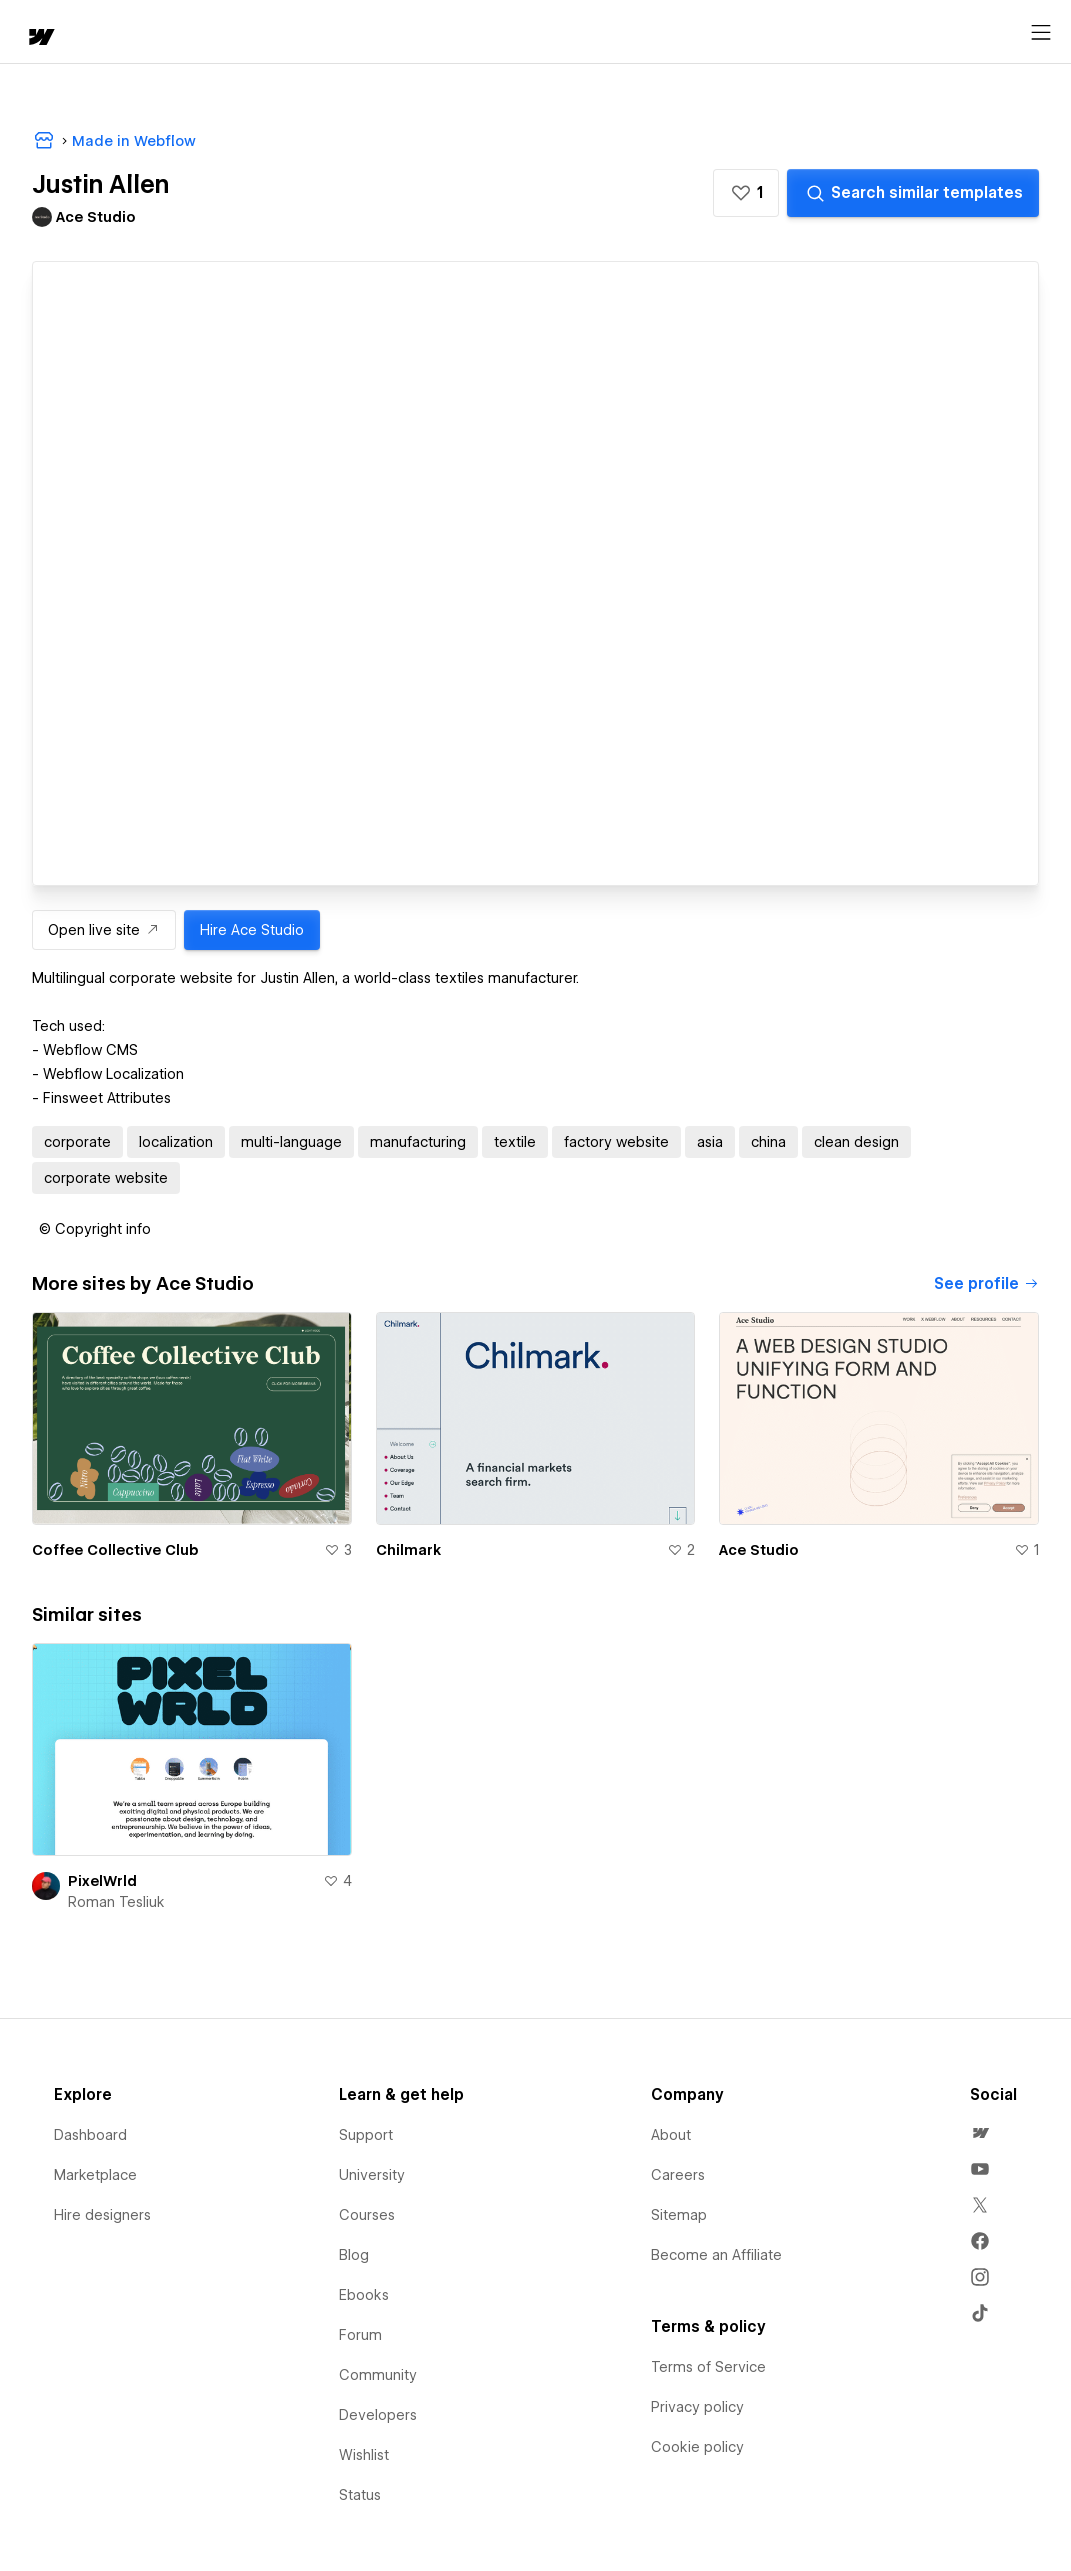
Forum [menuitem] (360, 2335)
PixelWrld (102, 1881)
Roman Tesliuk (116, 1902)
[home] (40, 38)
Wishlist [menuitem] (364, 2455)
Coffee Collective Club (115, 1550)
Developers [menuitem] (378, 2415)
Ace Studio (759, 1550)
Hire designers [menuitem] (102, 2215)
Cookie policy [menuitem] (697, 2447)
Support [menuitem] (366, 2135)
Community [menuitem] (378, 2375)
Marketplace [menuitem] (95, 2175)
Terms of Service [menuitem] (708, 2367)
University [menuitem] (372, 2175)
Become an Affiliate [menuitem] (716, 2255)
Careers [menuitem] (678, 2175)
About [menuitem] (671, 2135)
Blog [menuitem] (354, 2255)
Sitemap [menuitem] (679, 2215)
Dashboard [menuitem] (90, 2135)
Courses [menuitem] (367, 2215)
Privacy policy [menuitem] (697, 2407)
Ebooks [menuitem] (364, 2295)
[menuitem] (980, 2133)
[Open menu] (1041, 33)
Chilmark (408, 1550)
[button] (746, 193)
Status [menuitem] (360, 2495)
